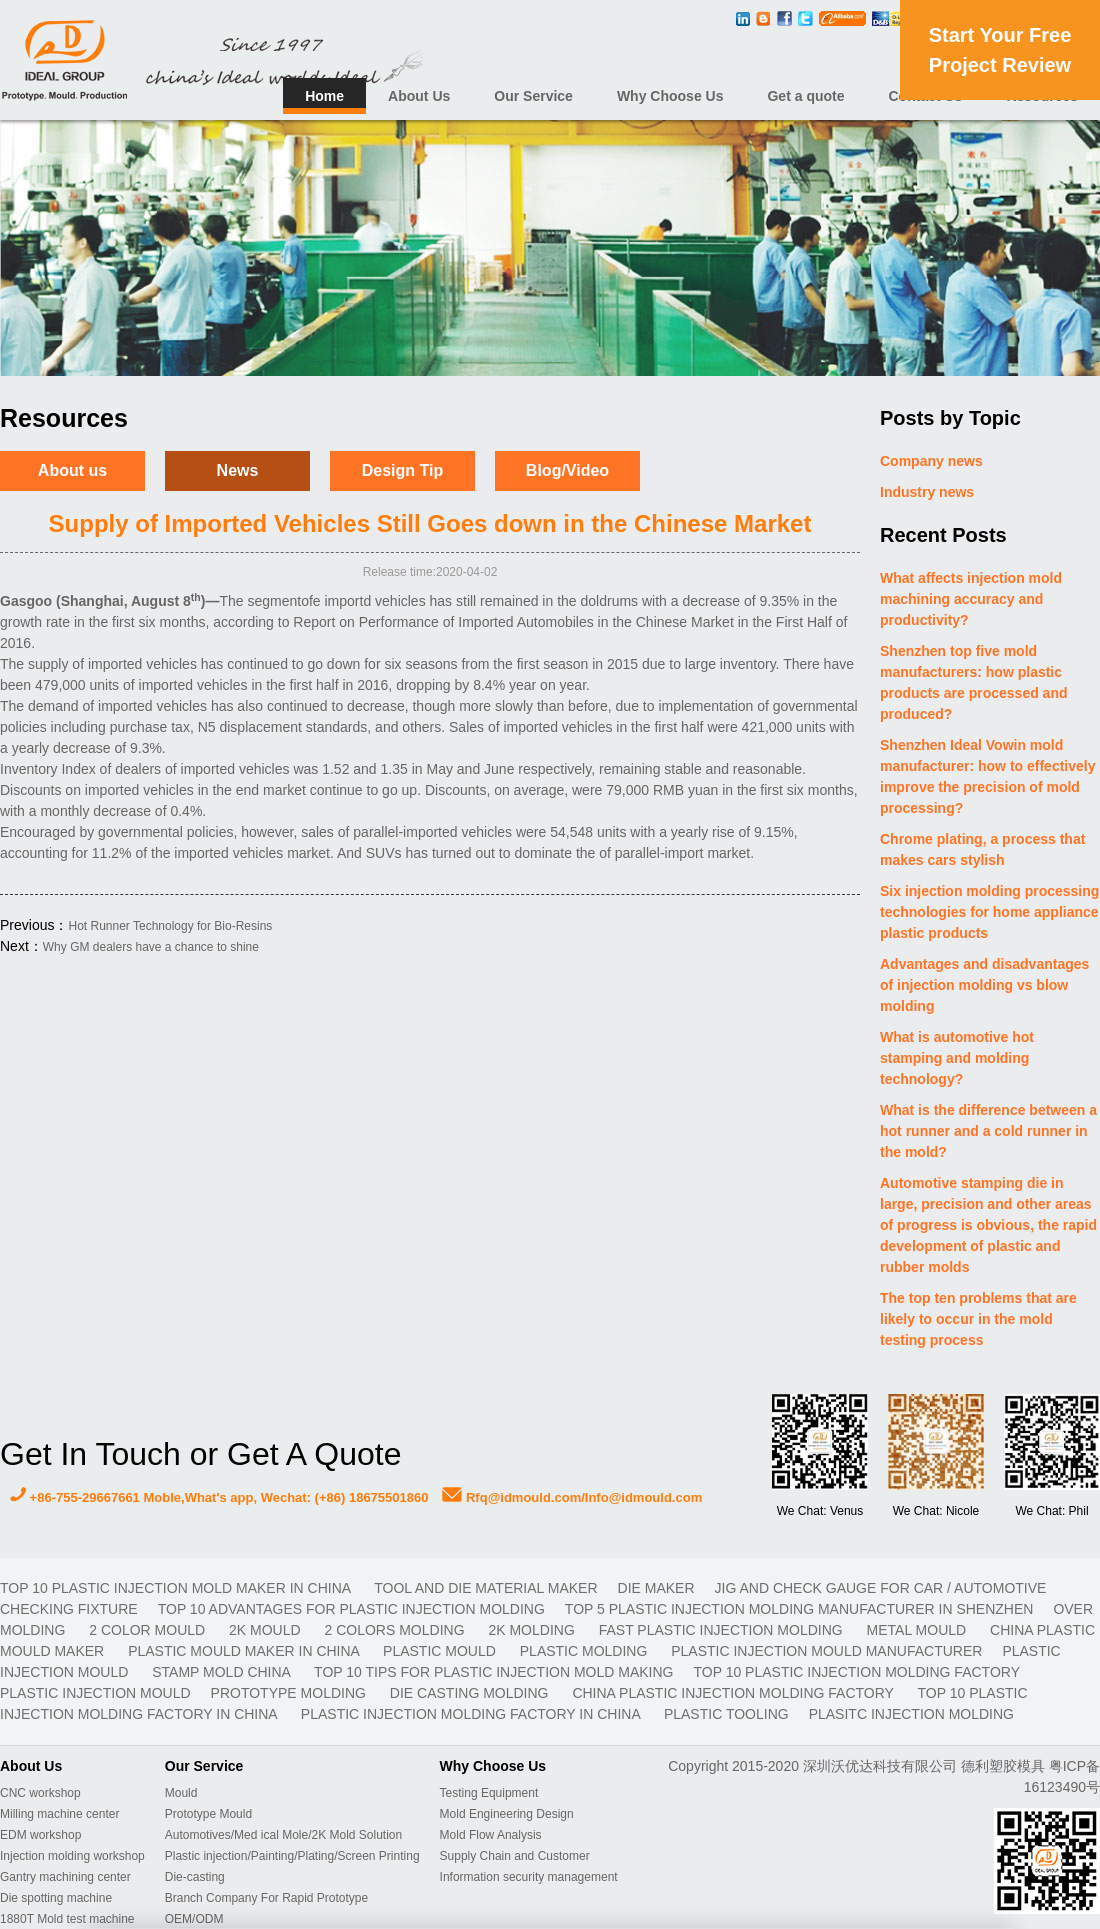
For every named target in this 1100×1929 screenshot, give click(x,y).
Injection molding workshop (72, 1856)
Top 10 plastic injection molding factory (856, 1672)
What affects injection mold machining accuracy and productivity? (971, 599)
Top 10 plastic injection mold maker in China (177, 1588)
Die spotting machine (56, 1898)
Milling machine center (59, 1814)
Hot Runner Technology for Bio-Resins (170, 926)
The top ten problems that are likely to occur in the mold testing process (978, 1319)
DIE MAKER (656, 1588)
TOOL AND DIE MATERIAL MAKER (485, 1588)
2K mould (266, 1630)
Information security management (529, 1877)
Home (324, 96)
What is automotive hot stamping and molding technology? (957, 1058)
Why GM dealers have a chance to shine (151, 947)
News (238, 470)
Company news (931, 461)
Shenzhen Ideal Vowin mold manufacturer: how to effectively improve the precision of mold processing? (988, 776)
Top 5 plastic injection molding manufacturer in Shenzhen (799, 1609)
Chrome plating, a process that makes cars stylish (982, 849)
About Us (419, 96)
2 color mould (149, 1630)
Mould (181, 1793)
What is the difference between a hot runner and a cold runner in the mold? (988, 1131)
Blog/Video (567, 470)
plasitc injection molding (911, 1714)
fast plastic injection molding (723, 1630)
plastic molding (585, 1651)
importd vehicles (374, 601)
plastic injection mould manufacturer (826, 1651)
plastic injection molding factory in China (472, 1714)
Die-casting (195, 1877)
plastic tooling (726, 1714)
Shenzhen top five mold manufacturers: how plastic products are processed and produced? (974, 682)
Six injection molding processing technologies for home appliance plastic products (989, 912)
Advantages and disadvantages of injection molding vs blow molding (984, 985)
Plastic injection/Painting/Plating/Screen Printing (292, 1856)
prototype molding (290, 1693)
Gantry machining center (65, 1877)
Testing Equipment (489, 1793)
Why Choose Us (670, 96)
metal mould (918, 1630)
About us (72, 470)
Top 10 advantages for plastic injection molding (351, 1609)
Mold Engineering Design (507, 1814)
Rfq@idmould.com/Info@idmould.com (572, 1497)
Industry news (927, 492)
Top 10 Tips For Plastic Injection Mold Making (493, 1672)
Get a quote (805, 96)
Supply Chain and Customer (515, 1856)
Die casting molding (471, 1693)
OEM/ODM (194, 1919)
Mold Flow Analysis (491, 1835)
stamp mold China (223, 1672)
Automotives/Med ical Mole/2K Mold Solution (283, 1835)
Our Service (533, 96)
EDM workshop (40, 1835)
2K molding (533, 1630)
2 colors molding (397, 1630)
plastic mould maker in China (245, 1651)
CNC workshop (40, 1793)
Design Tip (403, 470)
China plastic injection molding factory (734, 1693)
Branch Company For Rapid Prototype (266, 1898)
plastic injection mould (95, 1693)
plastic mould (441, 1651)
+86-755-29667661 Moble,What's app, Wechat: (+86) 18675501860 (219, 1497)
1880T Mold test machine (67, 1919)
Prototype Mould (208, 1814)
